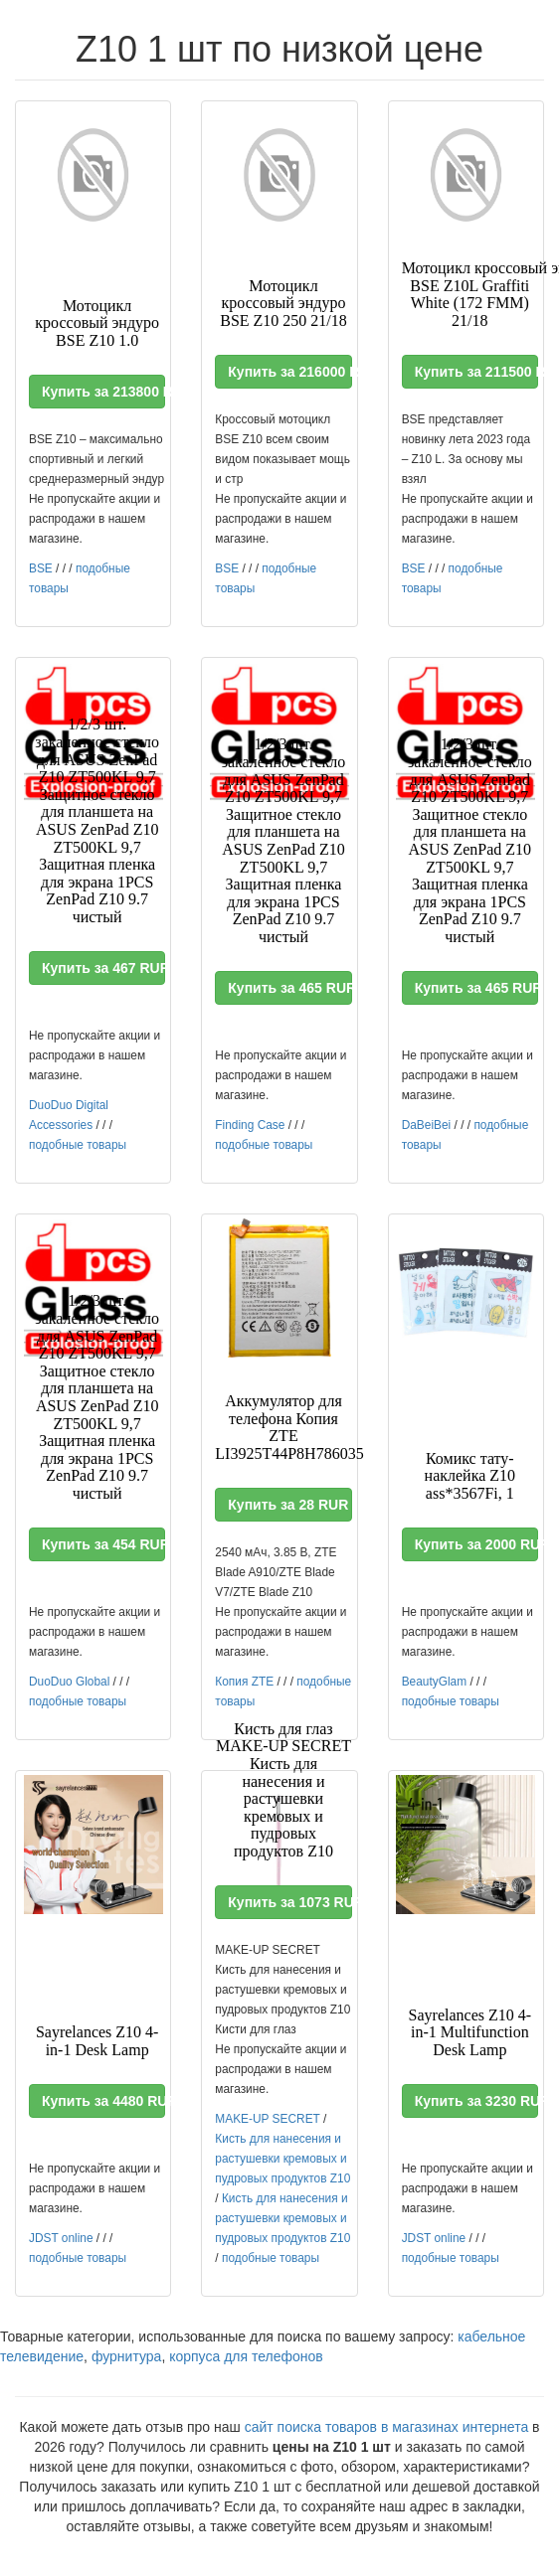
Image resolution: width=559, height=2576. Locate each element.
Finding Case (249, 1125)
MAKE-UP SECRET (267, 2119)
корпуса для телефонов (246, 2356)
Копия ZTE (244, 1682)
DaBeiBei (427, 1125)
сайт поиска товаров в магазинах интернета (387, 2427)
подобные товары (77, 1145)
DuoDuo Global (69, 1682)
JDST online (61, 2238)
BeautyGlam (434, 1682)
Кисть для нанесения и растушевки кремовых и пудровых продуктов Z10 (282, 2158)
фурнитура (127, 2356)
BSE (41, 568)
